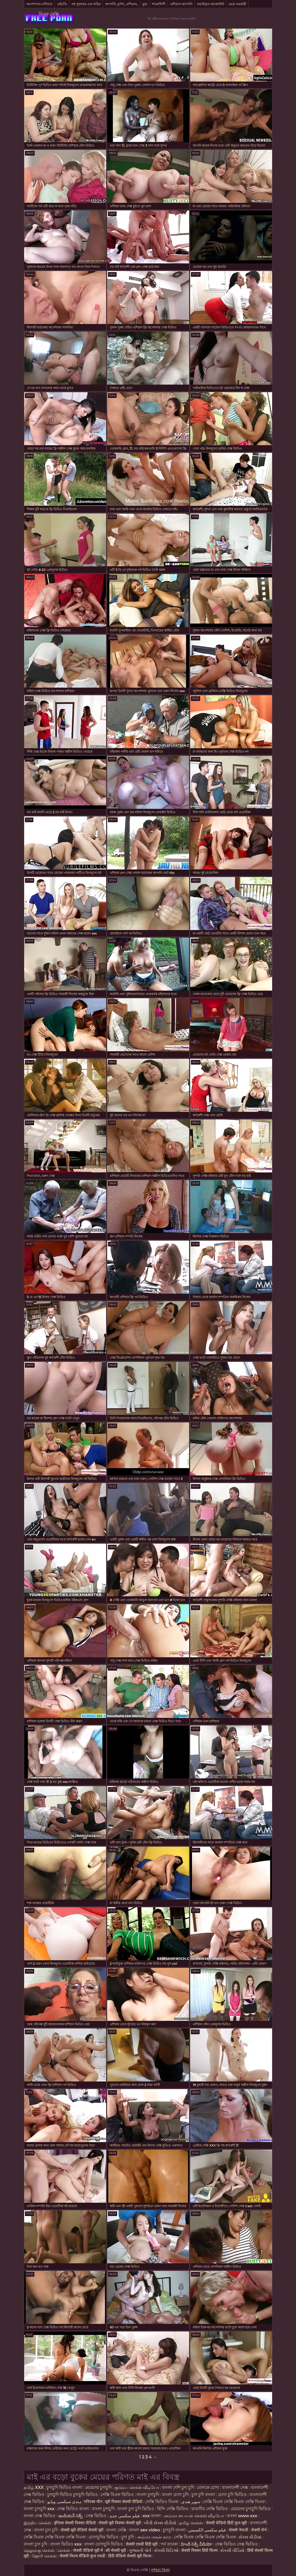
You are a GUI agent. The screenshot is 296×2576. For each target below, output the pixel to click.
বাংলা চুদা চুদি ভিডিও (136, 2508)
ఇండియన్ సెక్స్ (70, 2515)
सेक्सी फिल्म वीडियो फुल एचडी (82, 2555)
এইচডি (62, 4)
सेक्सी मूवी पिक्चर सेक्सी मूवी (120, 2522)
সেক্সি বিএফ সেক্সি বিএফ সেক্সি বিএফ (234, 2501)
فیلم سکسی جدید (124, 2515)
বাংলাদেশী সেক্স (235, 2487)
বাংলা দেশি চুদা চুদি (178, 2487)
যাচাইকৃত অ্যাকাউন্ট (210, 4)
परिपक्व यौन (93, 2501)
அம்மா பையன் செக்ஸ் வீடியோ (194, 2515)
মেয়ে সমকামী (237, 4)
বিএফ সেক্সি (49, 14)
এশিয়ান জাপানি (181, 4)
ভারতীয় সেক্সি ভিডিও (209, 2508)
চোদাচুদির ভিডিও (103, 2537)
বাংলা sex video (145, 2529)
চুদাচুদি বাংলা (174, 2529)
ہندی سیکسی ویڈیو (64, 2501)
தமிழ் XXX (34, 2487)
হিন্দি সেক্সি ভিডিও (172, 2508)
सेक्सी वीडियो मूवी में (88, 2550)
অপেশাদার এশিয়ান (39, 4)
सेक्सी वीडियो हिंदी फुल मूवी (226, 2522)
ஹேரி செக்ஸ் (45, 2555)
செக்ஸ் (64, 2550)
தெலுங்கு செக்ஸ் (39, 2550)
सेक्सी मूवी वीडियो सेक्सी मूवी (83, 2529)
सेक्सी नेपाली (238, 2529)
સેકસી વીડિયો (232, 2550)
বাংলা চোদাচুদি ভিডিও (104, 2544)
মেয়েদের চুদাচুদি (99, 2487)
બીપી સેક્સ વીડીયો (160, 2522)
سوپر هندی (190, 2501)
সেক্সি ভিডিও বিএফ (161, 2501)
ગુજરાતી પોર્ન (140, 2550)
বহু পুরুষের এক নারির (86, 4)
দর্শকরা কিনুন (160, 2570)
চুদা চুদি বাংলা (203, 2494)
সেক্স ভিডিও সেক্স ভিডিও (237, 2544)
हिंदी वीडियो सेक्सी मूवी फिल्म (129, 2555)
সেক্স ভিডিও (96, 2515)
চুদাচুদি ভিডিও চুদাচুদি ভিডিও (72, 2494)
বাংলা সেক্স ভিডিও (40, 2515)
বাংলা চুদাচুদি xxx (39, 2508)
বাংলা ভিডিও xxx (65, 2544)
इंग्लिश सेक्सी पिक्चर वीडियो (75, 2522)
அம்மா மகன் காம (154, 2537)
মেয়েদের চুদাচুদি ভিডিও (251, 2508)
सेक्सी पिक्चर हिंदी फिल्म (200, 2550)
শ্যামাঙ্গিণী (158, 4)
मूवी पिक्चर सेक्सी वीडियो (124, 2501)
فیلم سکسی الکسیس (207, 2529)
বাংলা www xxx (242, 2515)
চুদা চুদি (127, 2537)
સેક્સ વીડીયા (250, 2537)
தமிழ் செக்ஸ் (191, 2522)
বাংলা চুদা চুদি (46, 2529)
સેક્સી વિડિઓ (166, 2550)
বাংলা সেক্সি (116, 2529)
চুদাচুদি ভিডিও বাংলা (64, 2487)
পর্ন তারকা (169, 2544)
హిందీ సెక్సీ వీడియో (196, 2544)
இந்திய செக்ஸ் (37, 2522)
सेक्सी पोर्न (259, 2529)
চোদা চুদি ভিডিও (232, 2494)
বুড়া (144, 4)
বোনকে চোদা (208, 2487)
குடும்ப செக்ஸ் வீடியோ (137, 2487)
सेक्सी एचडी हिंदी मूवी (142, 2544)
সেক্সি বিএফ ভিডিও (117, 2494)
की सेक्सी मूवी (116, 2550)
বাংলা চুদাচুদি (148, 2494)
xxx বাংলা (152, 2515)
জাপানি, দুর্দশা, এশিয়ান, (121, 4)
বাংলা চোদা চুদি (175, 2494)
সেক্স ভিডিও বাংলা (73, 2508)
